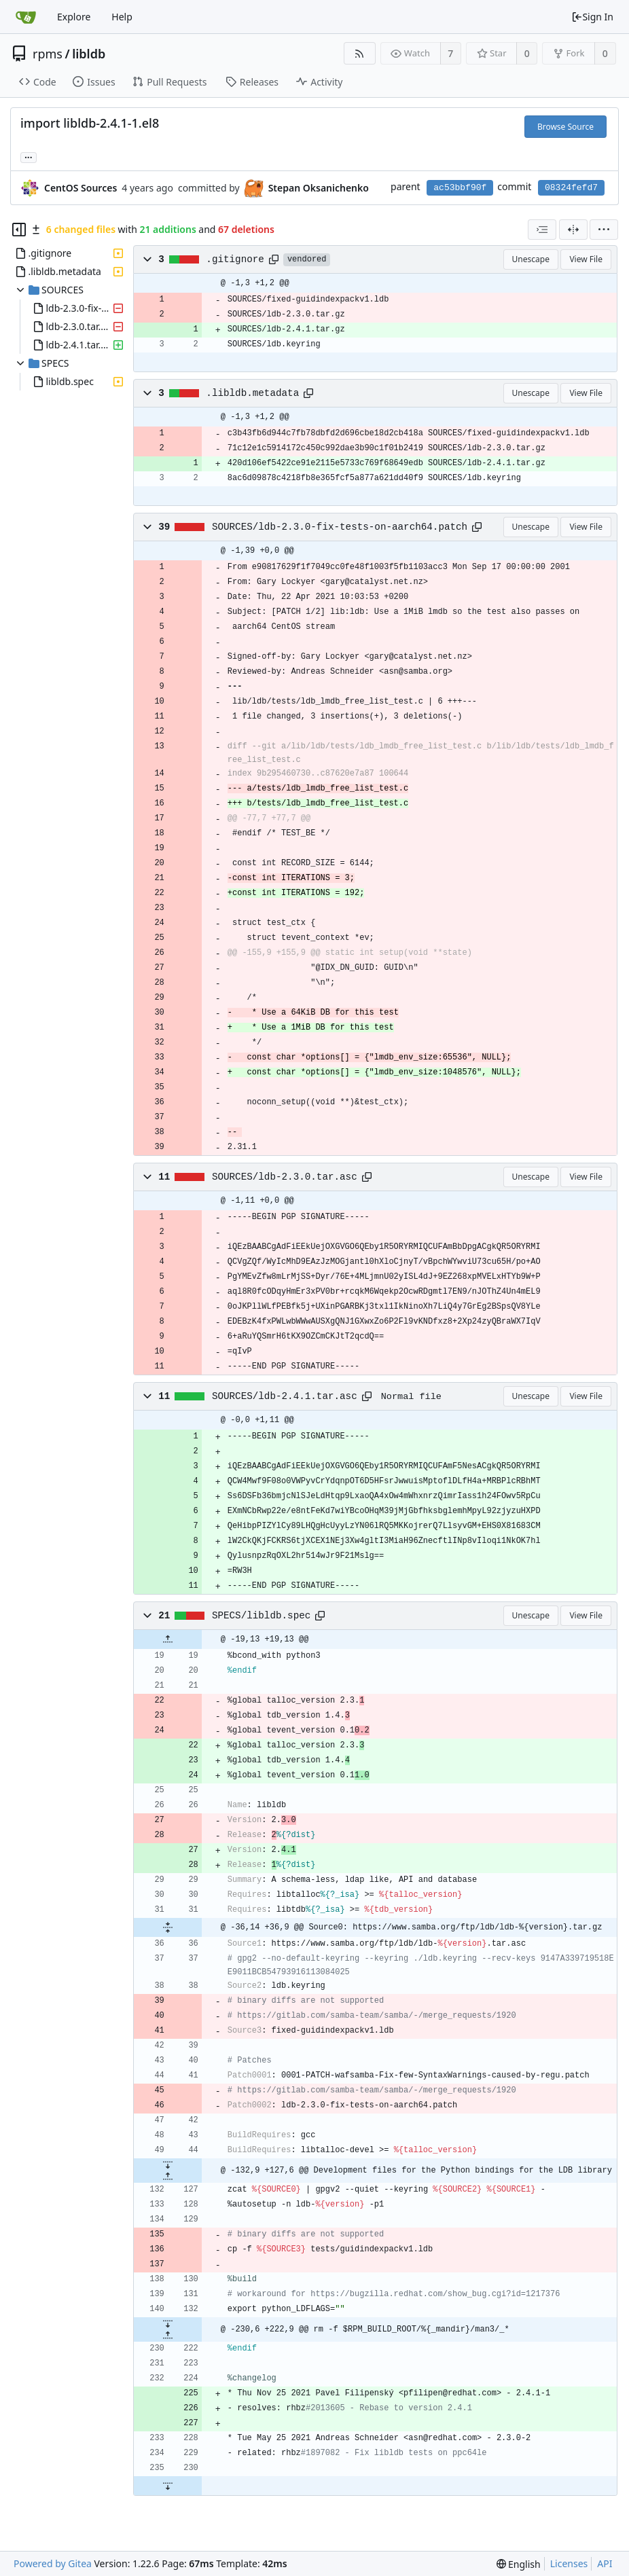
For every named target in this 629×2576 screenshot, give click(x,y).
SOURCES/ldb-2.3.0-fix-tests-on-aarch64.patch (339, 527)
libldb (88, 53)
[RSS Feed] (360, 53)
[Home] (26, 17)
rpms (47, 53)
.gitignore (235, 259)
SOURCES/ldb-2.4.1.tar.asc (284, 1396)
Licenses (569, 2563)
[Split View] (573, 229)
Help (121, 16)
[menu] (604, 229)
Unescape (531, 259)
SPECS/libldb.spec (261, 1615)
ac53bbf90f (459, 188)
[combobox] (542, 229)
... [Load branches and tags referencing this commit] (28, 156)
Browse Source (565, 126)
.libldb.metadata (252, 393)
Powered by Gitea (53, 2563)
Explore (73, 16)
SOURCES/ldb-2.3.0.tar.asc (284, 1177)
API (604, 2563)
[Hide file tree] (19, 229)
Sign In (592, 16)
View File (586, 259)
